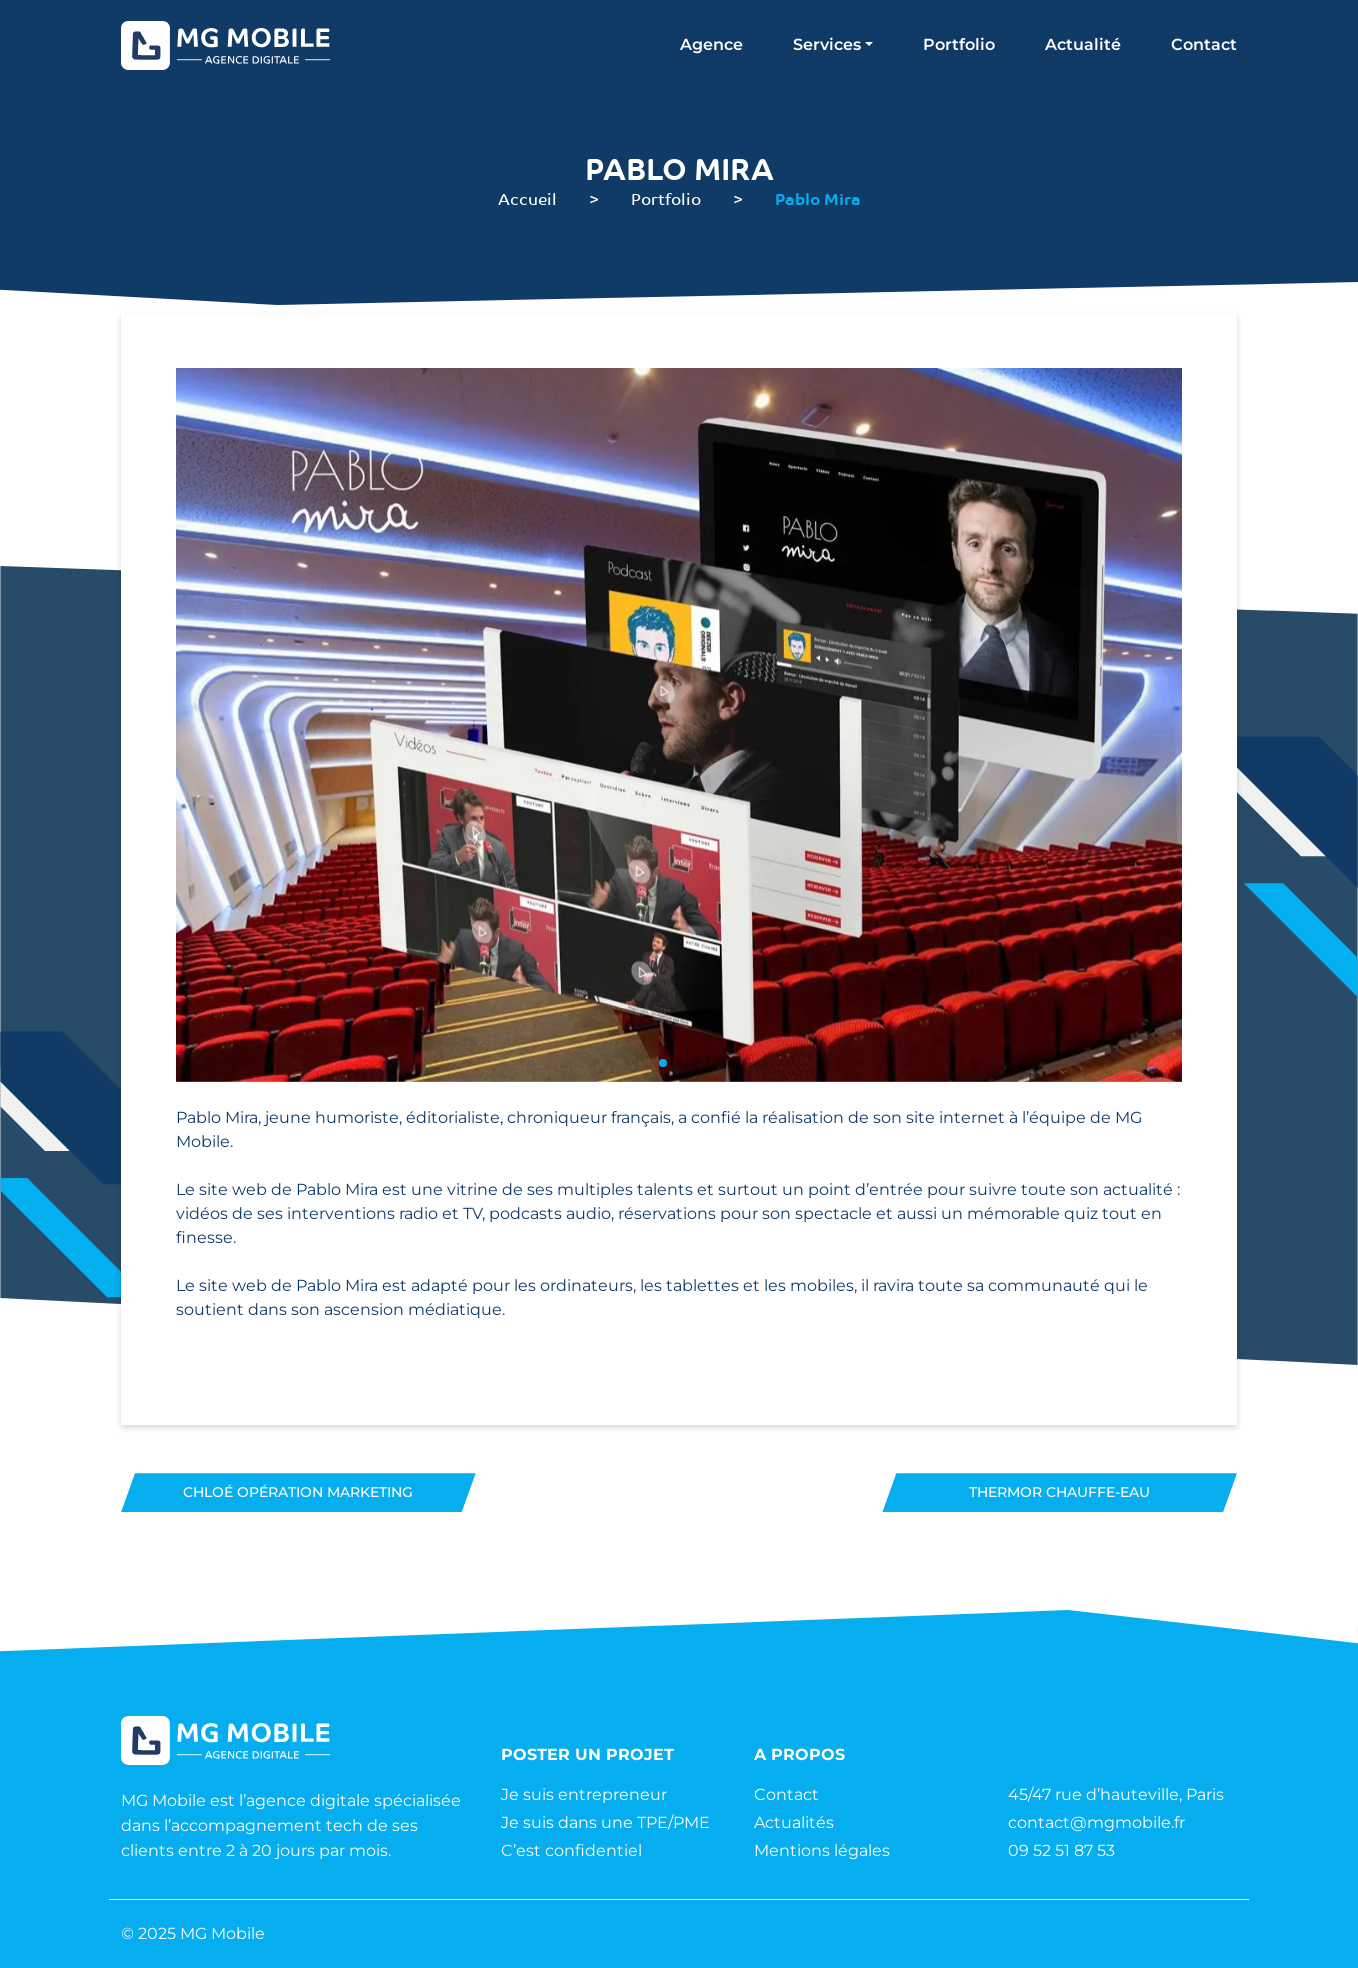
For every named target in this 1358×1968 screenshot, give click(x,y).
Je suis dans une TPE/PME (605, 1822)
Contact (1204, 44)
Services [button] (827, 44)
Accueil (527, 198)
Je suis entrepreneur (584, 1794)
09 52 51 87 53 (1061, 1850)
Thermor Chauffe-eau (1059, 1492)
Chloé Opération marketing (298, 1492)
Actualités (794, 1822)
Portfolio (959, 44)
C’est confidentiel (571, 1850)
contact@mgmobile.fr (1096, 1822)
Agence (711, 44)
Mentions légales (822, 1850)
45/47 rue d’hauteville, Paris (1116, 1794)
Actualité (1083, 44)
